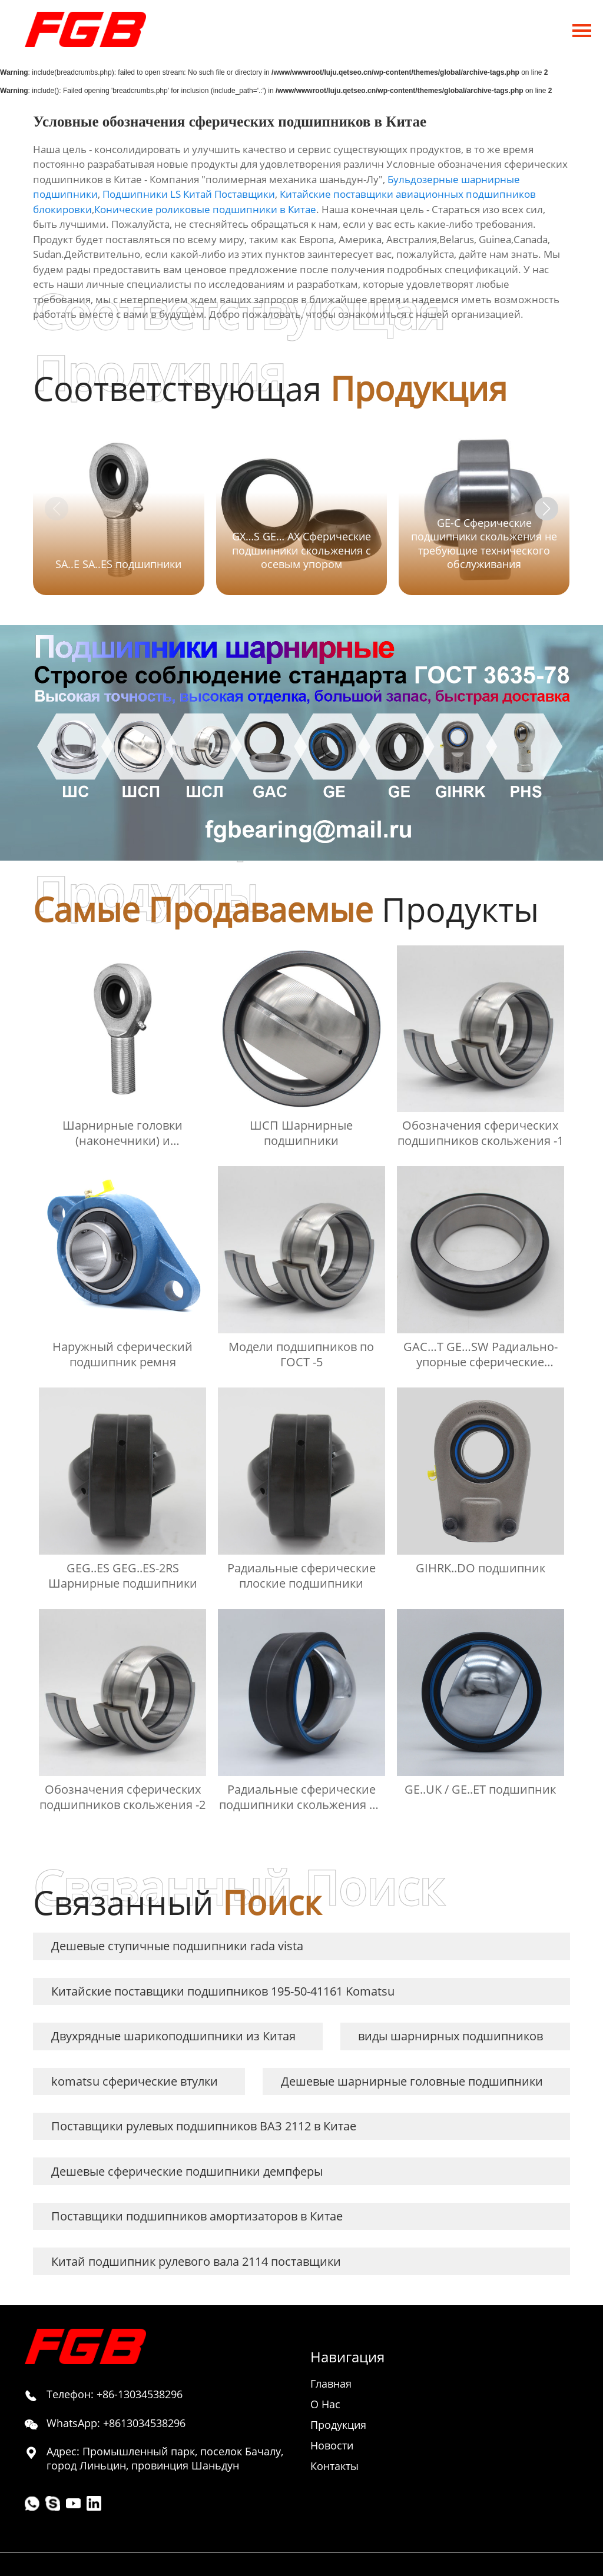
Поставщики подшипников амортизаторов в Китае (197, 2216)
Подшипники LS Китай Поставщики (188, 194)
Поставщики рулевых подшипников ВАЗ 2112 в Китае (203, 2126)
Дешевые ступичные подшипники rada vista (177, 1946)
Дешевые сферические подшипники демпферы (187, 2171)
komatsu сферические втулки (134, 2081)
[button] (546, 508)
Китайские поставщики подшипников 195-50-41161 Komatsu (223, 1991)
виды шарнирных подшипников (450, 2036)
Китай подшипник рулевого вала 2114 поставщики (196, 2261)
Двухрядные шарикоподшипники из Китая (173, 2036)
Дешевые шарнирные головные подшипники (412, 2081)
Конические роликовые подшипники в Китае (205, 209)
